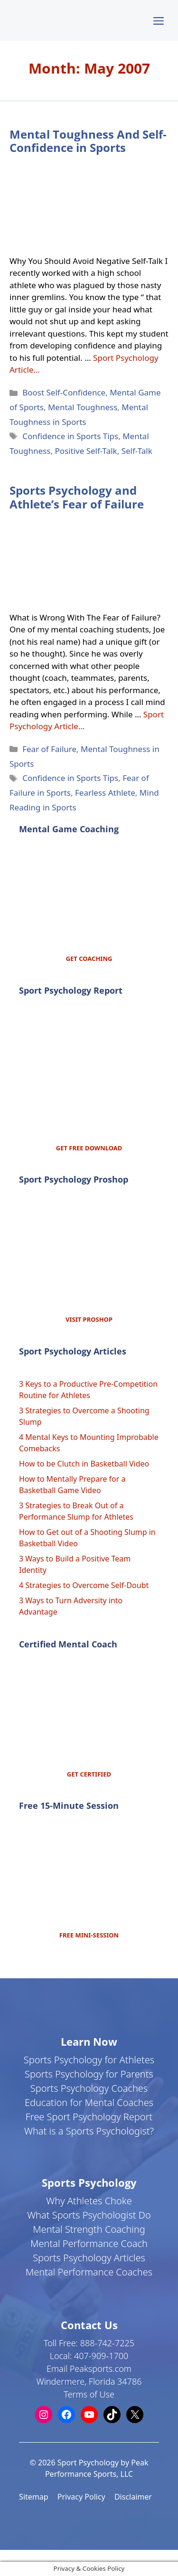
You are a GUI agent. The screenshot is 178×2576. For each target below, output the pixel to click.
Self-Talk (137, 450)
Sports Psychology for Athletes (89, 2059)
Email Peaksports (79, 2368)
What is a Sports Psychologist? (89, 2131)
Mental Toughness (82, 407)
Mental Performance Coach (89, 2243)
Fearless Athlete (105, 792)
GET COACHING (89, 958)
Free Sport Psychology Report (89, 2116)
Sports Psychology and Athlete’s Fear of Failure (76, 497)
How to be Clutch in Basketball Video (84, 1463)
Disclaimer (133, 2496)
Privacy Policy (81, 2496)
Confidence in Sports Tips (70, 436)
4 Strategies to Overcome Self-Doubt (84, 1585)
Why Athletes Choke (88, 2200)
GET (73, 1774)
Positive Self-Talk (86, 450)
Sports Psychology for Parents (89, 2074)
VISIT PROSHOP (89, 1319)
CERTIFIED (95, 1774)
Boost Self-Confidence (63, 392)
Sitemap (33, 2496)
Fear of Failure (49, 748)
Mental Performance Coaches (89, 2272)
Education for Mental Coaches (89, 2102)
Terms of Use (89, 2394)
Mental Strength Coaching (89, 2229)
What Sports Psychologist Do (89, 2215)
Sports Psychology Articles (89, 2257)
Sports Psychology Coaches (89, 2088)
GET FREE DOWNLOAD (89, 1148)
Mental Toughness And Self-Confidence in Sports (88, 141)
